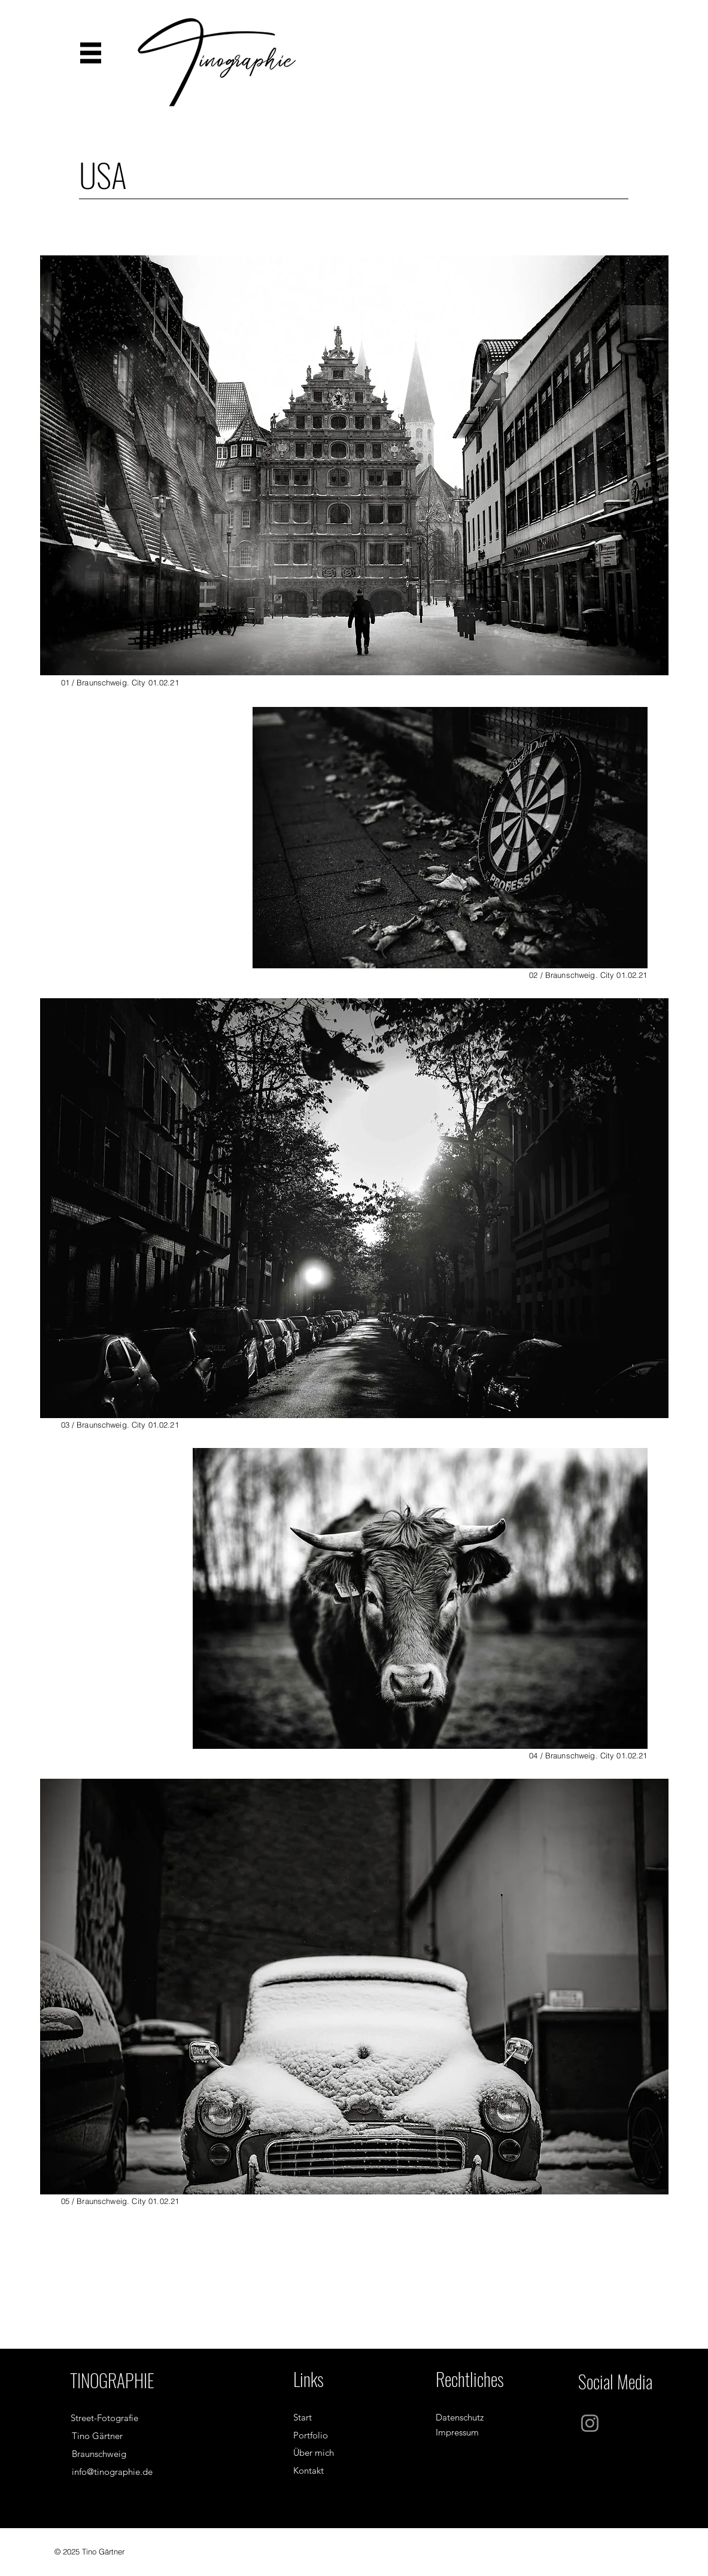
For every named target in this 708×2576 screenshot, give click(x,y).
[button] (90, 52)
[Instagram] (589, 2423)
